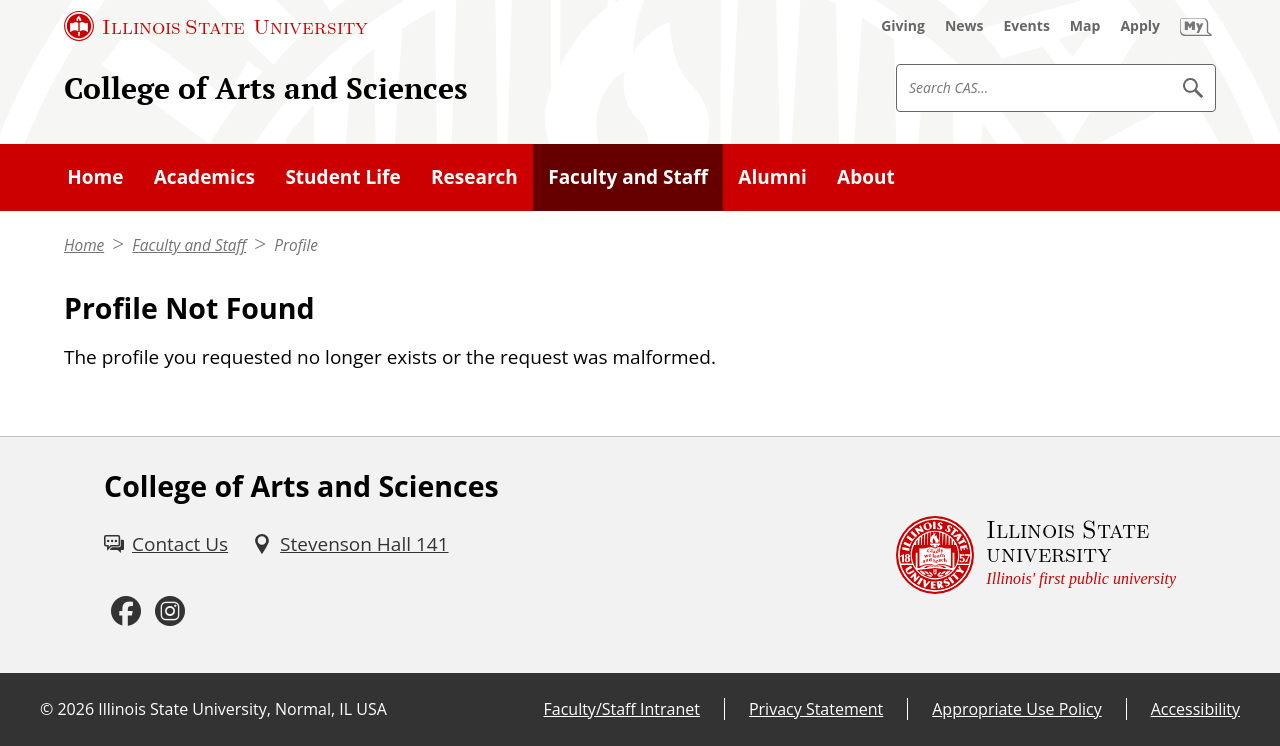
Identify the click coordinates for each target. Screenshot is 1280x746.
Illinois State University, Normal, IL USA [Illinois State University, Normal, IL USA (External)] (242, 709)
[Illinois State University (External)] (216, 26)
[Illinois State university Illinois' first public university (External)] (1036, 555)
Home (84, 245)
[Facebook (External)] (126, 612)
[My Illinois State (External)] (1196, 26)
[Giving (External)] (903, 26)
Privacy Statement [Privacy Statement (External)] (816, 709)
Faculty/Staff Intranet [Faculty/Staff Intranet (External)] (622, 709)
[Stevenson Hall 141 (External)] (350, 544)
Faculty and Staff (189, 245)
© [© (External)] (46, 709)
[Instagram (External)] (170, 612)
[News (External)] (964, 26)
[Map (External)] (1085, 26)
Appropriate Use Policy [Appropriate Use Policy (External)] (1016, 709)
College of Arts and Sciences (266, 87)
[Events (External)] (1027, 26)
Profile (296, 245)
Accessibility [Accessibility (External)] (1195, 709)
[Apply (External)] (1140, 26)
